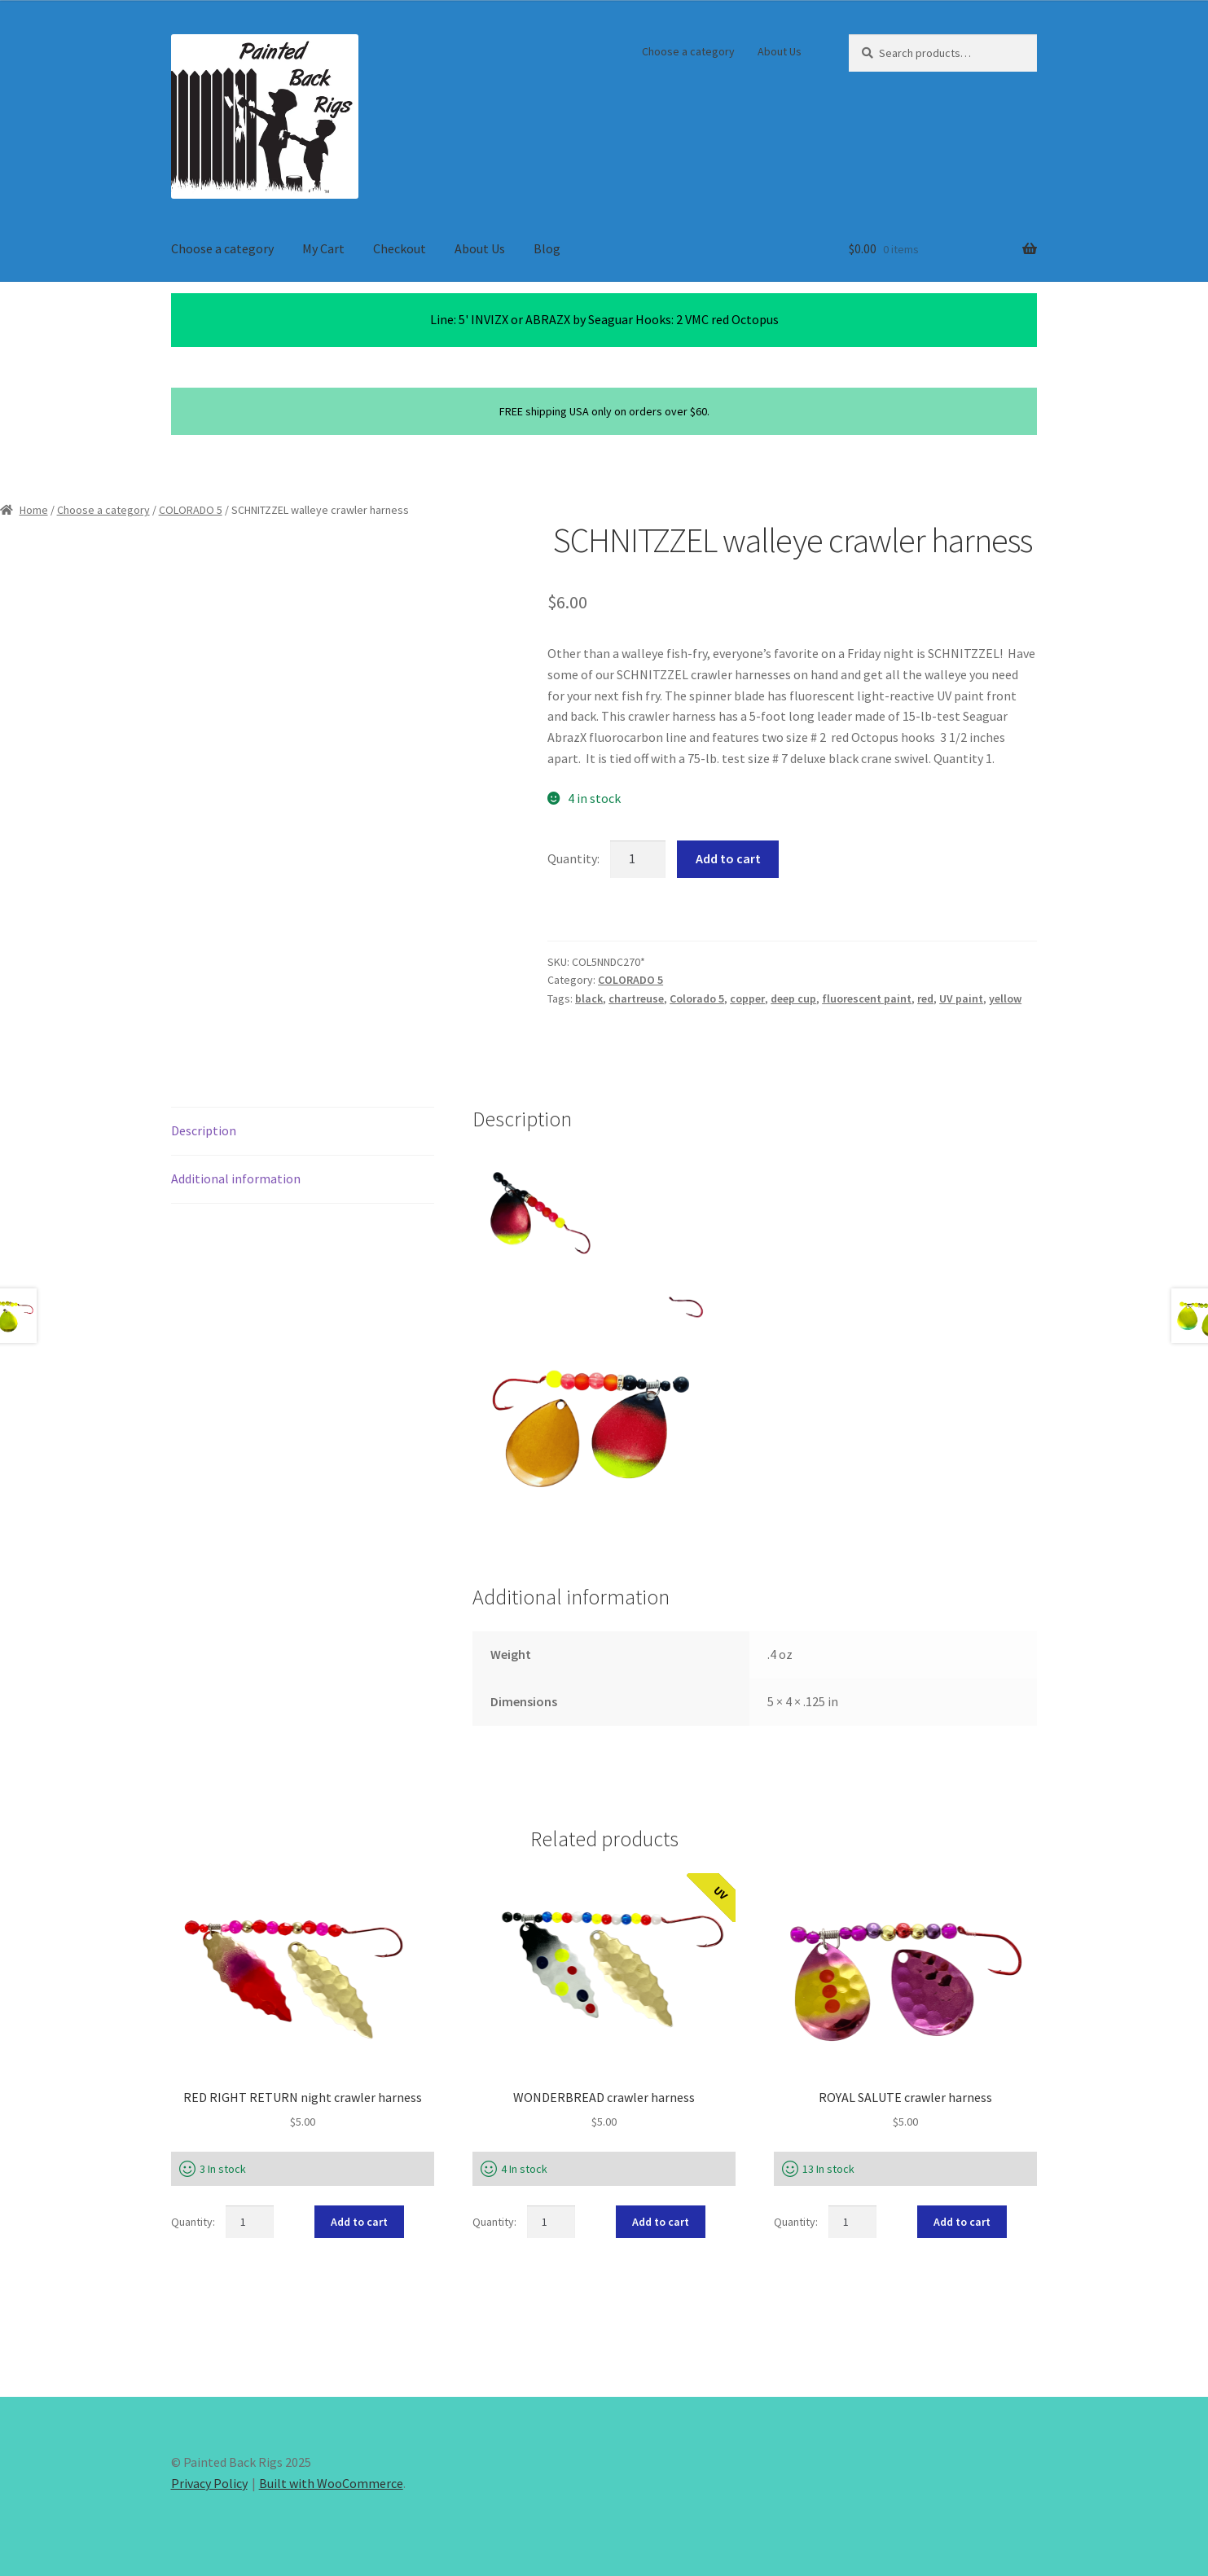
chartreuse (636, 998)
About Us (780, 51)
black (589, 998)
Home (34, 509)
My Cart (323, 248)
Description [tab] (203, 1130)
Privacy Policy (209, 2483)
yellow (1005, 998)
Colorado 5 (697, 998)
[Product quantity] (637, 859)
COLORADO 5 (190, 509)
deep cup (793, 998)
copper (747, 998)
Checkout (399, 248)
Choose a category (688, 51)
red (925, 998)
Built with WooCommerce (331, 2483)
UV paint (961, 998)
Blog (547, 248)
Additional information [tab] (236, 1178)
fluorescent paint (866, 998)
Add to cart (728, 858)
